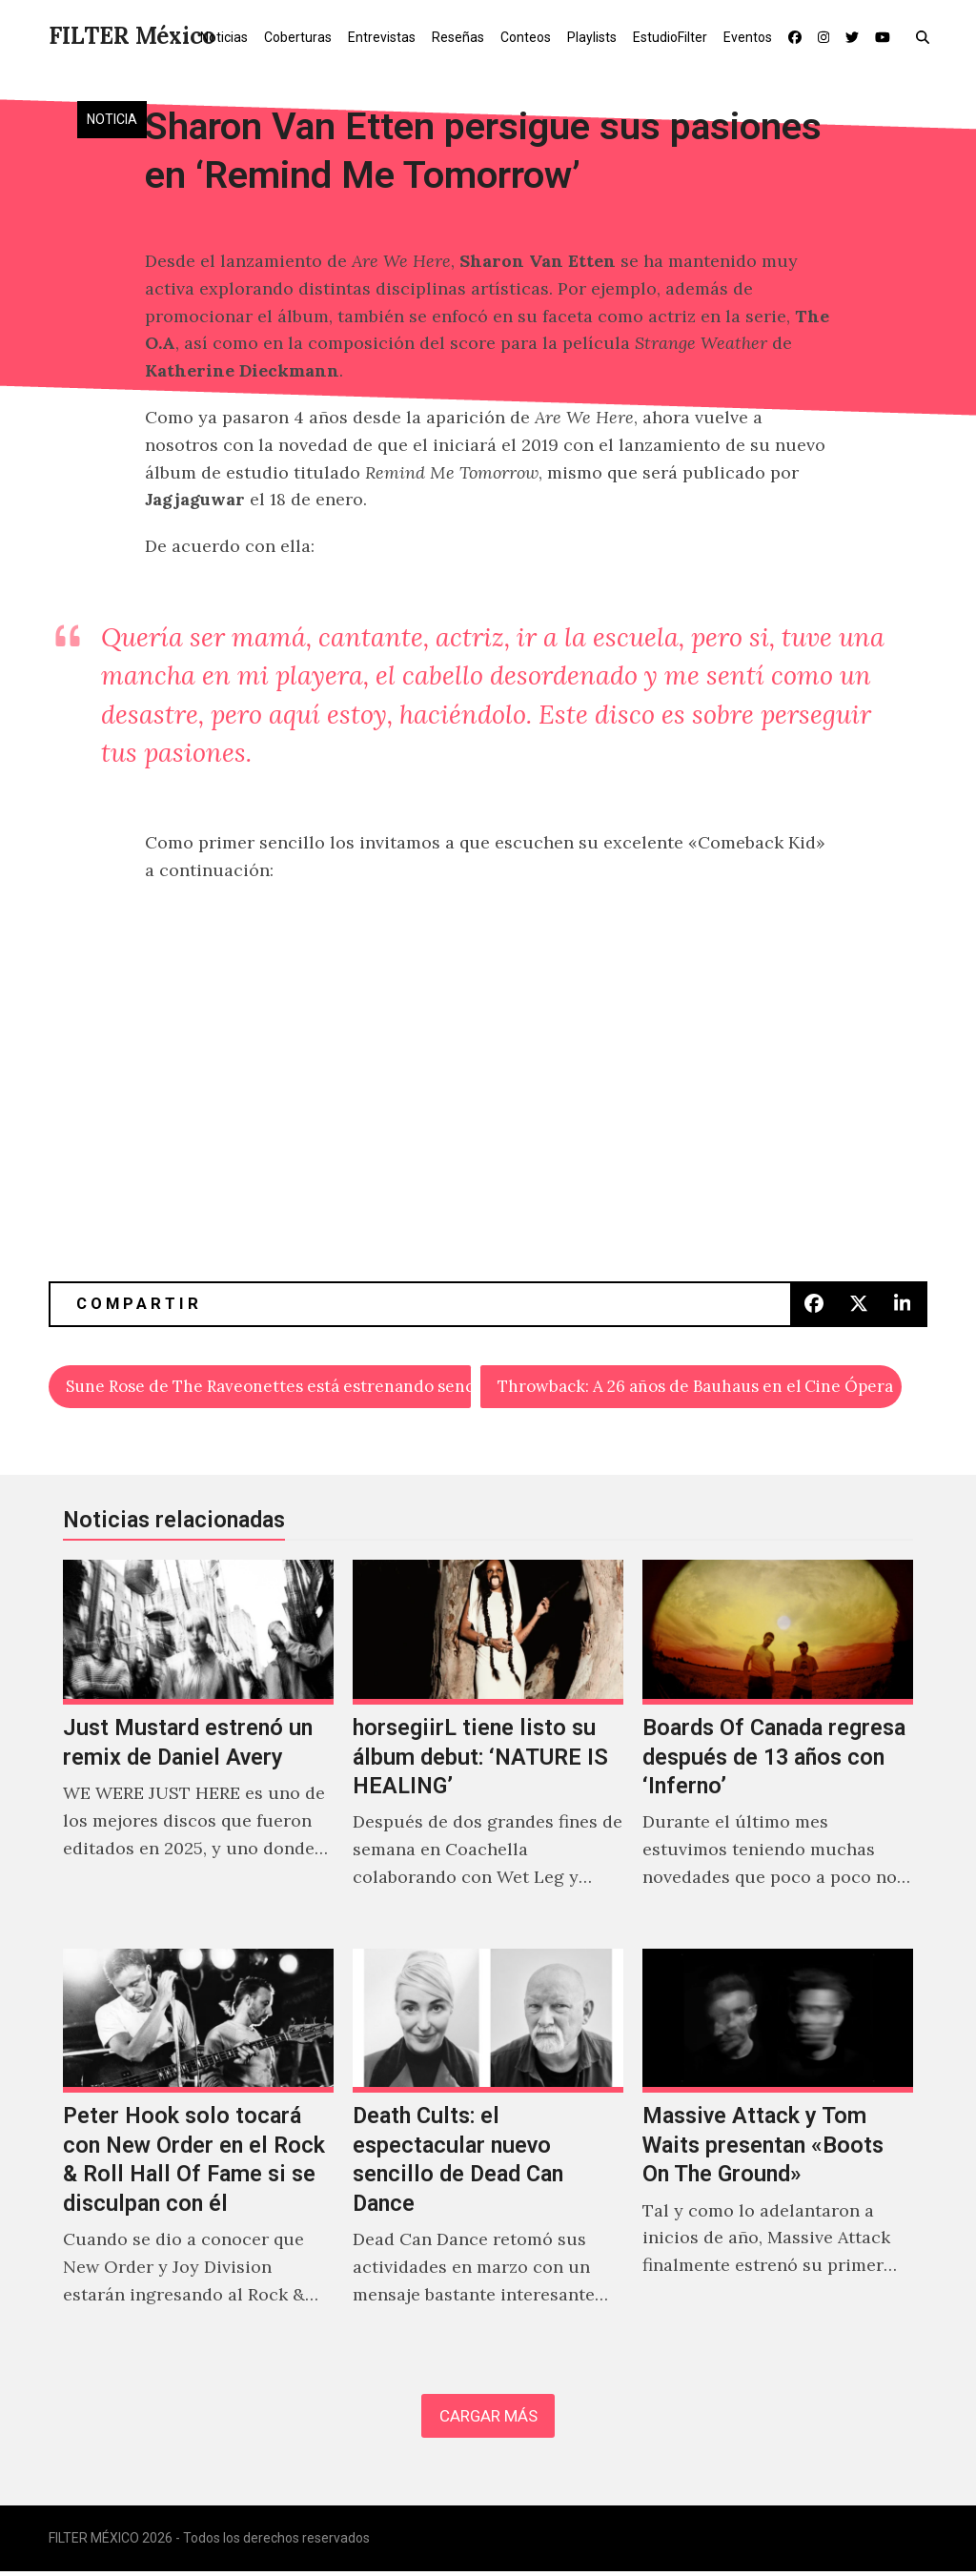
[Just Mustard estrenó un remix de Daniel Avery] (198, 1747)
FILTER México (132, 36)
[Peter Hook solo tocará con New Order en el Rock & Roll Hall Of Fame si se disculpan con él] (198, 2151)
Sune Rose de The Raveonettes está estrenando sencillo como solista (269, 1387)
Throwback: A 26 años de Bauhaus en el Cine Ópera (700, 1387)
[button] (927, 36)
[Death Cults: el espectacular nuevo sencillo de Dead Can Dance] (488, 2151)
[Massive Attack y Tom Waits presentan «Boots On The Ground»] (777, 2151)
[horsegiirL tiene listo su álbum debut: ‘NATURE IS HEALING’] (488, 1747)
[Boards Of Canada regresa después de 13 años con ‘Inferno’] (777, 1747)
